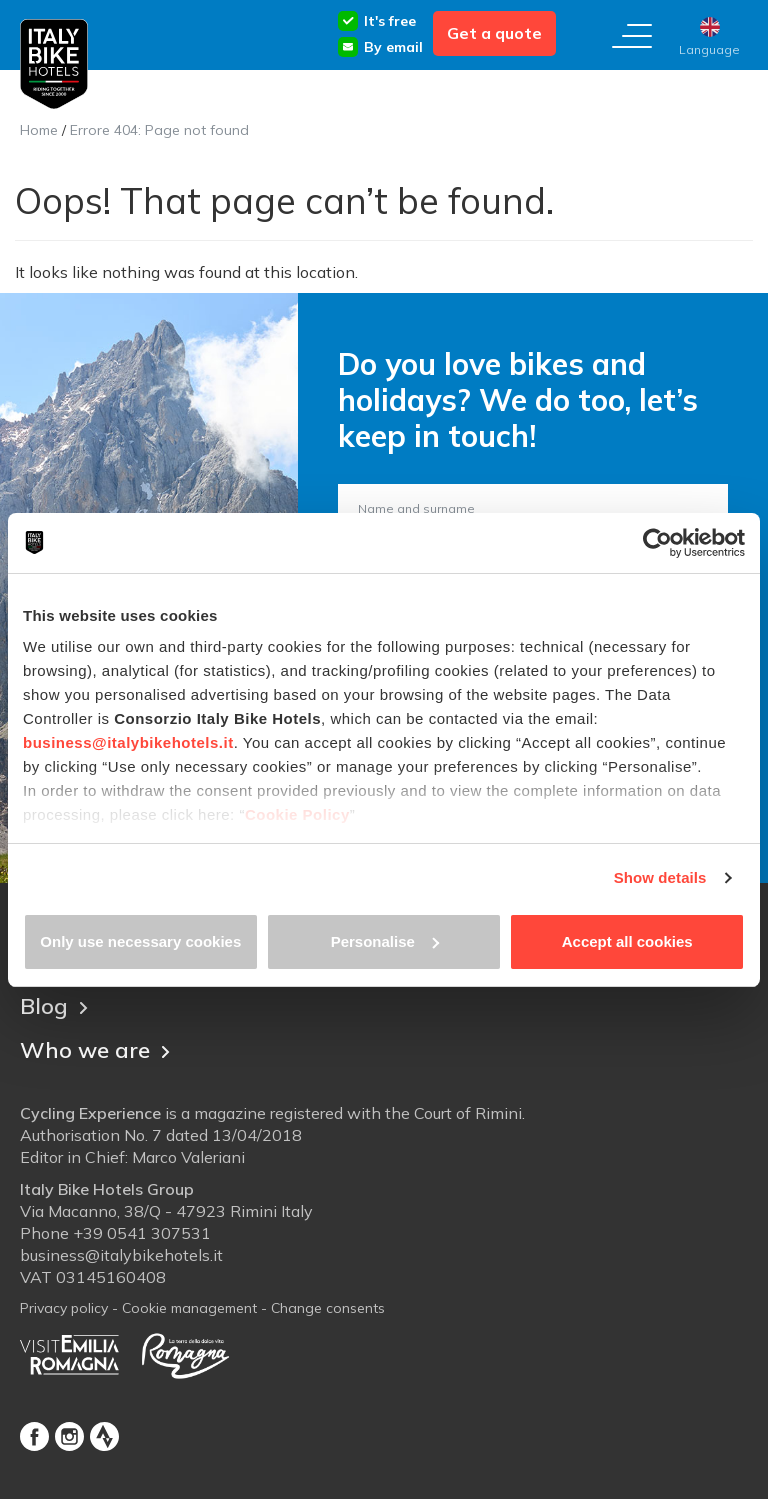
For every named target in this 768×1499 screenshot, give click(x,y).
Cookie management (189, 1308)
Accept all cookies (627, 941)
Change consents (328, 1308)
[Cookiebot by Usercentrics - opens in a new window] (657, 543)
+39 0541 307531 (142, 1233)
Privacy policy (64, 1308)
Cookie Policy (297, 814)
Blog (54, 1006)
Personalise (385, 941)
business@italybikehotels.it (128, 742)
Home (39, 130)
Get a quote (494, 33)
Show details (660, 877)
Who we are (95, 1050)
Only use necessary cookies (140, 941)
